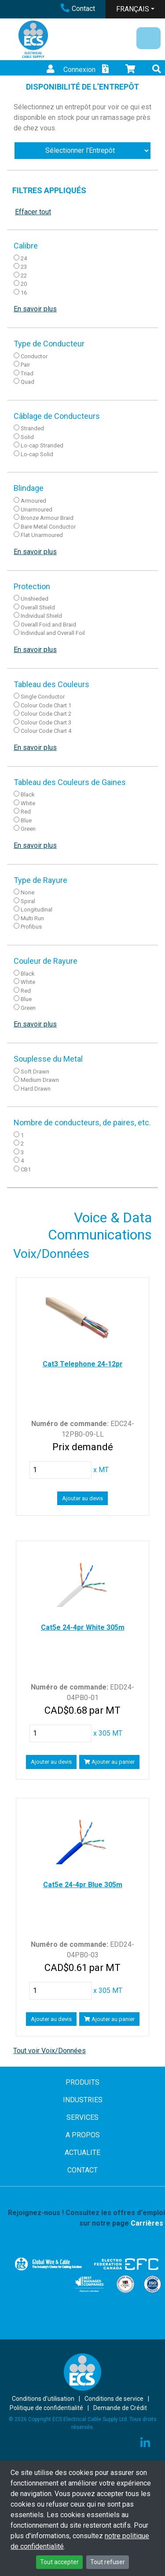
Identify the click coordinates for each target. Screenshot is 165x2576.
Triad (27, 373)
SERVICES (82, 2117)
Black (28, 794)
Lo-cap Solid (37, 454)
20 (24, 284)
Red (26, 811)
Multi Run (32, 918)
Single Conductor (43, 696)
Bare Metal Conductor (48, 526)
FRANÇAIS (132, 9)
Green (28, 828)
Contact (78, 8)
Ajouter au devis (82, 1498)
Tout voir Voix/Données (49, 2050)
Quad (27, 381)
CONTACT (82, 2170)
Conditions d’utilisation (43, 2398)
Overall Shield (38, 607)
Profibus (31, 926)
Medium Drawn (40, 1080)
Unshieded (34, 598)
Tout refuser (107, 2561)
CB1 (26, 1169)
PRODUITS (82, 2082)
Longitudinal (36, 909)
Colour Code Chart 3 (46, 722)
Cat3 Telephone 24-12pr (83, 1364)
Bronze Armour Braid (47, 518)
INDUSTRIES (83, 2100)
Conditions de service (113, 2398)
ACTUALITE (82, 2152)
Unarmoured (36, 509)
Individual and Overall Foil (53, 633)
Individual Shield (41, 615)
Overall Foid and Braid (48, 624)
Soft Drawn (35, 1071)
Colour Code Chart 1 (46, 705)
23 (24, 266)
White (28, 803)
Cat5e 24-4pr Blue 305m (82, 1885)
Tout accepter (59, 2561)
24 (24, 258)
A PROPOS (83, 2135)
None (27, 892)
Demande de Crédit (120, 2407)
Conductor (34, 356)
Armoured (33, 500)
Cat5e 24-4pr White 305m (83, 1627)
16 (24, 292)
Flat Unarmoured (42, 535)
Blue (26, 820)
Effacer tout (33, 212)
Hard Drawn (36, 1088)
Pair (25, 364)
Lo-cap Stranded (42, 445)
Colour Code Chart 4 (46, 731)
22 (24, 275)
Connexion (69, 69)
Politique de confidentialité (46, 2407)
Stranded (32, 428)
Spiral (28, 901)
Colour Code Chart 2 (46, 713)
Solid (27, 437)
